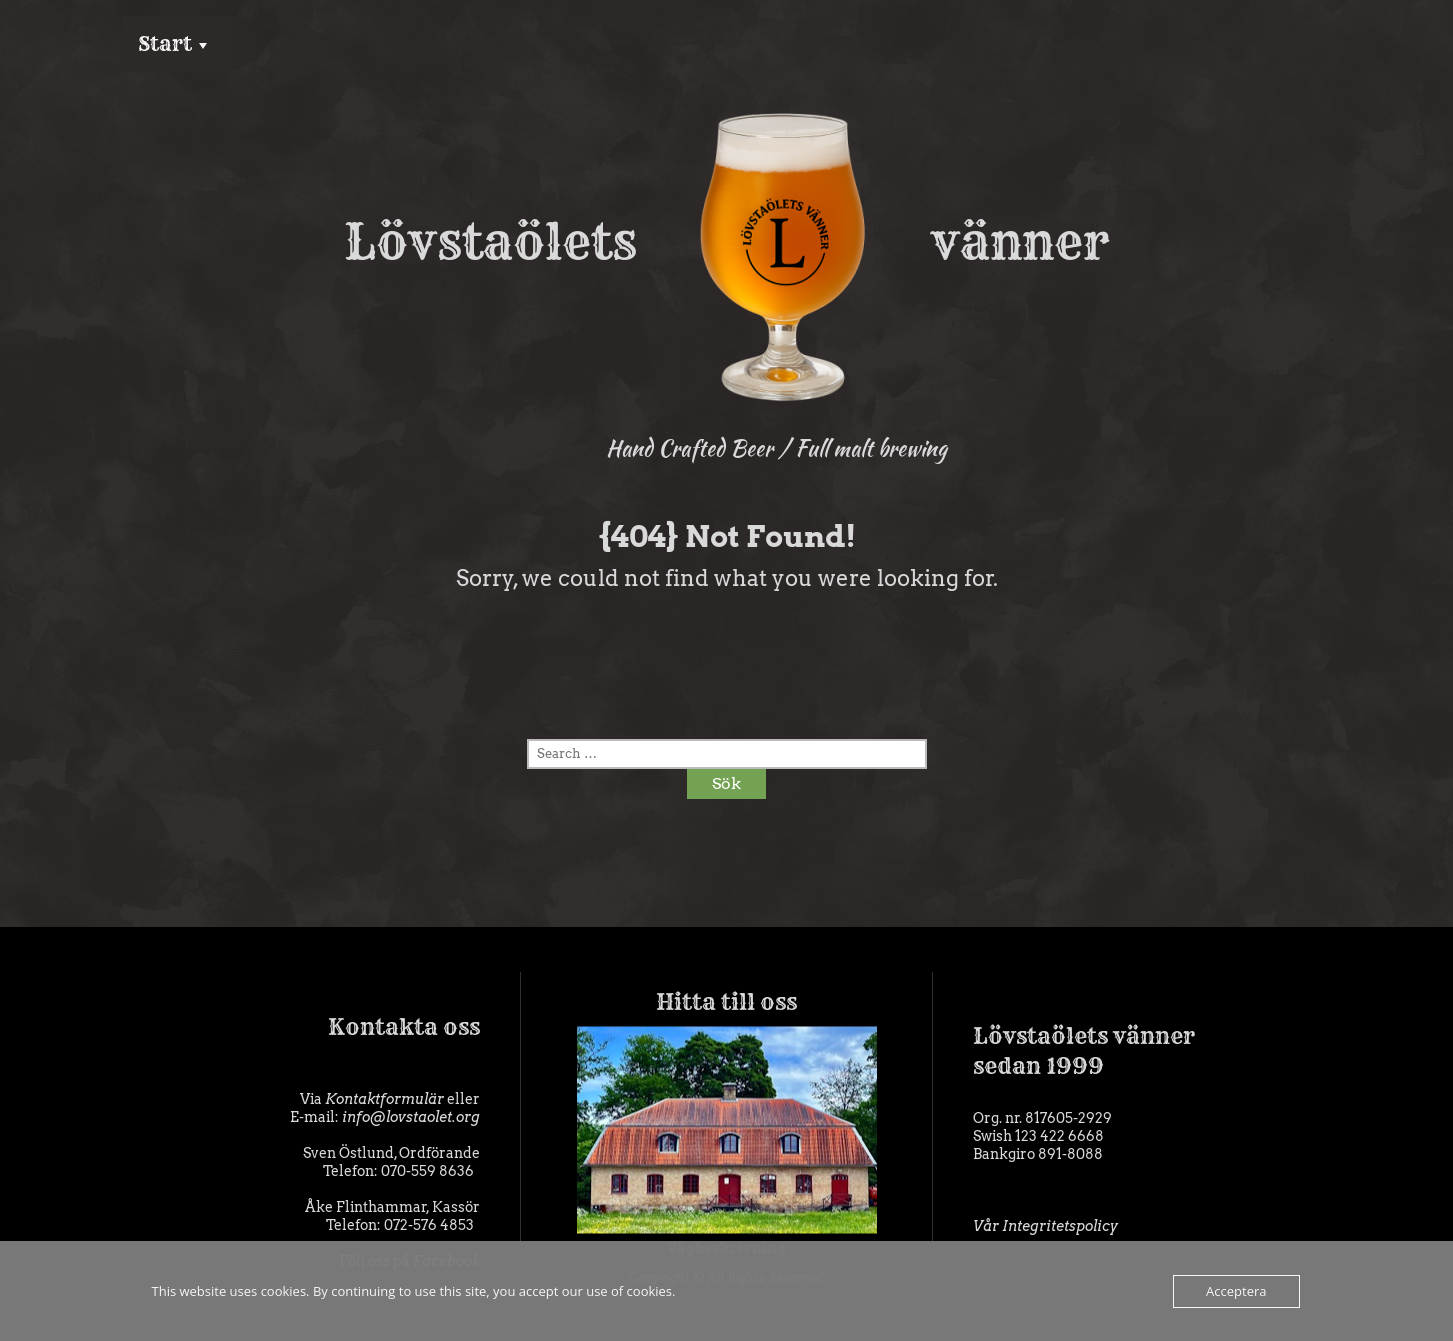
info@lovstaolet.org (411, 1117)
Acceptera (1236, 1291)
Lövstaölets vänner (726, 242)
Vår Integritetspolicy (1045, 1226)
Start (165, 43)
